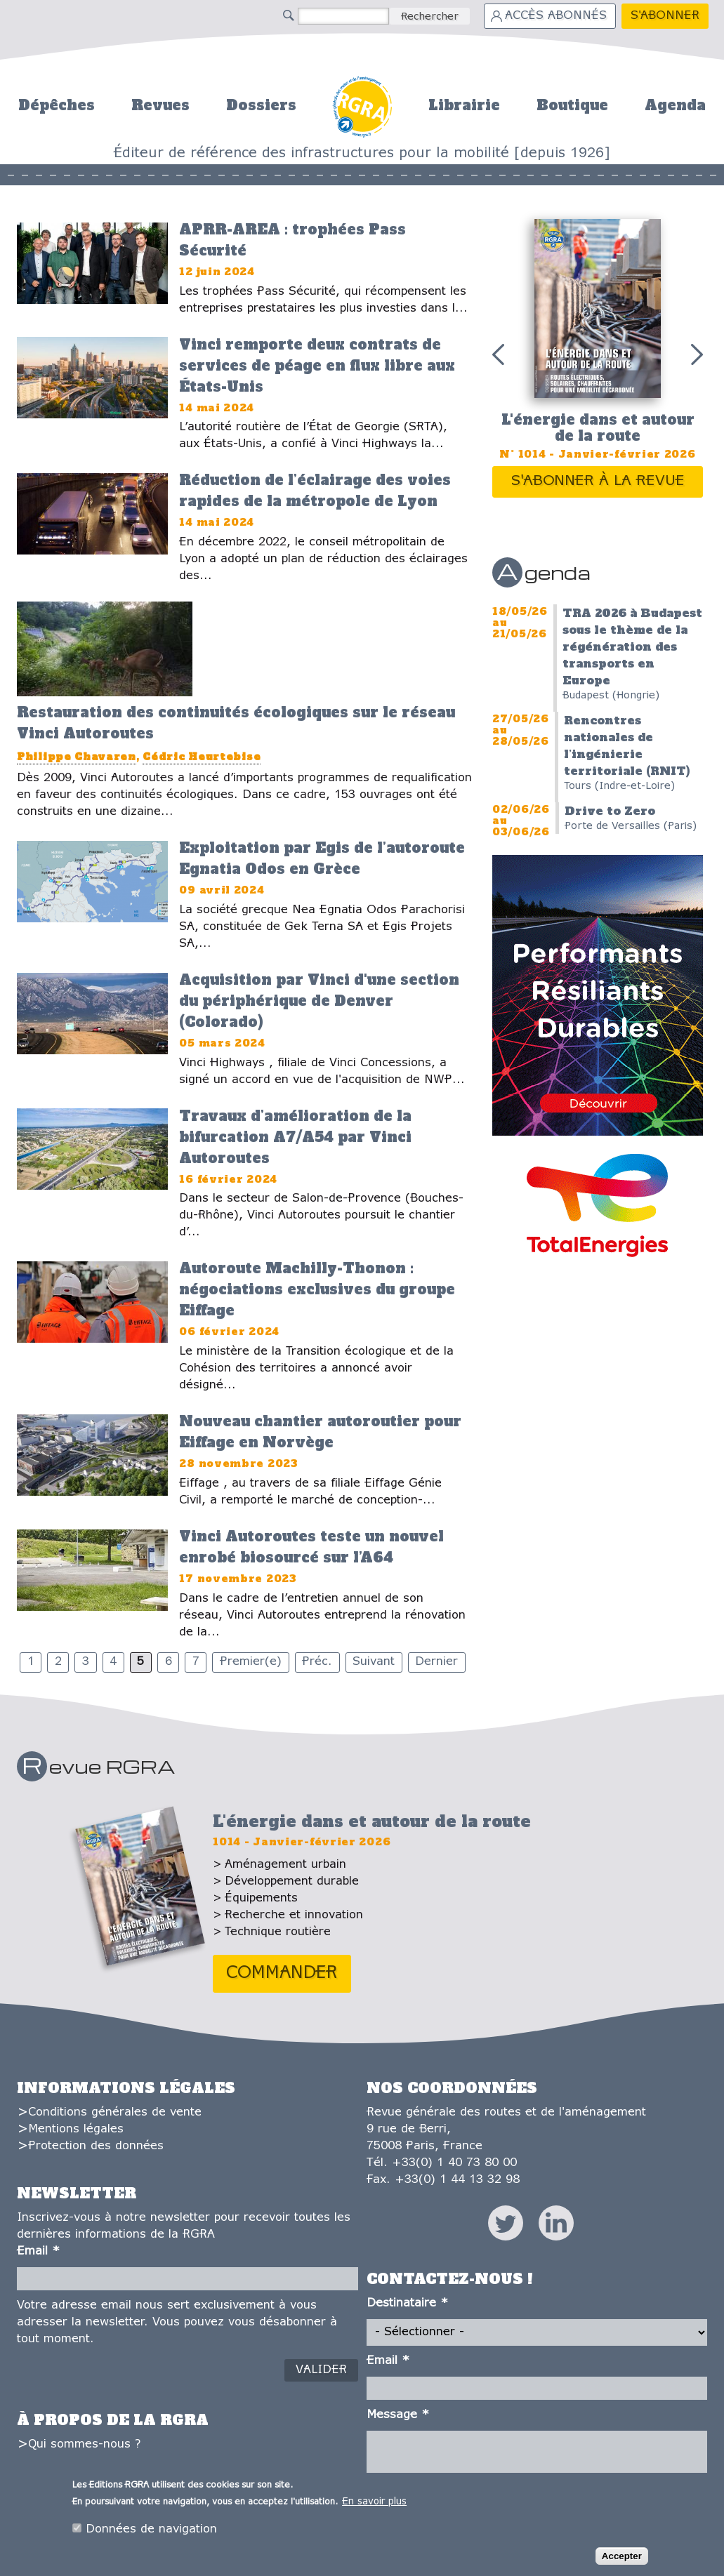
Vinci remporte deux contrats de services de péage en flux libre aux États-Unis (317, 366)
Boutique (572, 105)
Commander (282, 1973)
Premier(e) (251, 1662)
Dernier (436, 1662)
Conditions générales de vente (115, 2112)
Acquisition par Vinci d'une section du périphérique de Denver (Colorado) (319, 1001)
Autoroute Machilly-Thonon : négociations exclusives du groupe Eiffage (317, 1289)
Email (38, 2251)
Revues (160, 105)
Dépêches (56, 105)
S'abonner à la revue (598, 481)
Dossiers (261, 105)
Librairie (464, 105)
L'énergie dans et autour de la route (598, 428)
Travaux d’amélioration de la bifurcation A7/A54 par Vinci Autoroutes (295, 1137)
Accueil (362, 105)
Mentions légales (76, 2129)
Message (398, 2415)
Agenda (675, 105)
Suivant (374, 1662)
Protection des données (96, 2146)
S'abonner (665, 16)
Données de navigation (151, 2532)
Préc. (317, 1662)
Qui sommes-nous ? (84, 2444)
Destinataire (407, 2303)
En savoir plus (374, 2504)
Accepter (622, 2559)
